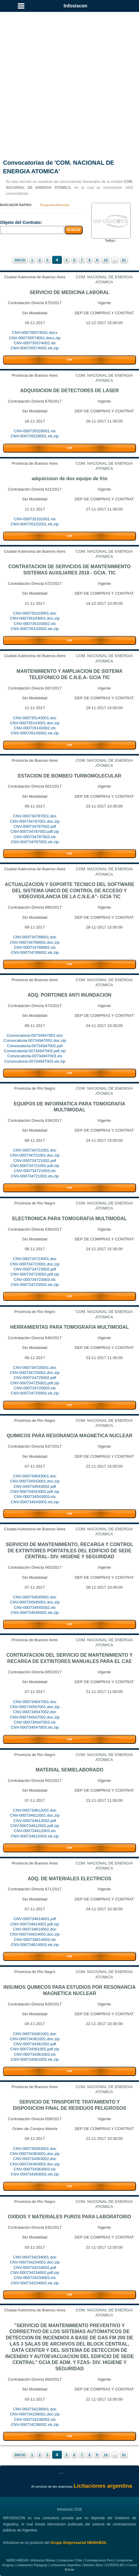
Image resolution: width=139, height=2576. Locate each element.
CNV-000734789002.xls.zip (35, 952)
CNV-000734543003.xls (35, 1496)
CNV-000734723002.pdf (34, 1269)
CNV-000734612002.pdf (34, 1820)
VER (69, 359)
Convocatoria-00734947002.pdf (35, 1046)
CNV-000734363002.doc (34, 2158)
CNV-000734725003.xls (35, 1388)
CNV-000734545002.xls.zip (35, 1612)
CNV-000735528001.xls (35, 431)
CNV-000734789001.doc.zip (35, 942)
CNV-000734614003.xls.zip (35, 1944)
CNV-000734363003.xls (35, 2169)
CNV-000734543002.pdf (34, 1486)
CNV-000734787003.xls (35, 837)
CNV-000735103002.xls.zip (35, 628)
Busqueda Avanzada (55, 205)
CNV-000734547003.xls (35, 1722)
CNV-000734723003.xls (35, 1279)
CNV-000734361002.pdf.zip (34, 2049)
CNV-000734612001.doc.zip (35, 1815)
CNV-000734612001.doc (34, 1810)
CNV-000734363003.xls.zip (35, 2174)
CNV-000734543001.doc (34, 1476)
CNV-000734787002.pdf (34, 826)
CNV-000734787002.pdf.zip (34, 831)
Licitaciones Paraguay (31, 2565)
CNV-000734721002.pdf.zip (34, 1165)
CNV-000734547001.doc (34, 1701)
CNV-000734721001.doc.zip (35, 1155)
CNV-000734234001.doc (34, 2257)
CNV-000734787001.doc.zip (35, 821)
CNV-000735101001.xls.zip (35, 524)
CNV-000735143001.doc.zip (35, 723)
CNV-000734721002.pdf (34, 1160)
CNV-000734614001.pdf (34, 1919)
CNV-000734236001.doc (34, 2409)
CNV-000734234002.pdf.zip (34, 2272)
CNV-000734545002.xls (35, 1607)
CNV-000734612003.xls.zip (35, 1836)
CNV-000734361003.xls (35, 2054)
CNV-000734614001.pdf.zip (34, 1924)
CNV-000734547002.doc (34, 1712)
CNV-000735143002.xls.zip (35, 733)
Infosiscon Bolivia (42, 2560)
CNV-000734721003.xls (35, 1170)
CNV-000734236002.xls (35, 2419)
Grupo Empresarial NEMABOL (78, 2542)
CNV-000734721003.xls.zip (35, 1176)
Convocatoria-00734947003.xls (34, 1056)
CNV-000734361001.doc (34, 2034)
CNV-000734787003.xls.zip (35, 842)
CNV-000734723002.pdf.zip (34, 1274)
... (114, 260)
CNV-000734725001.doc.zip (35, 1372)
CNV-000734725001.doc (34, 1367)
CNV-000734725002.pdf (34, 1377)
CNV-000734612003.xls (35, 1831)
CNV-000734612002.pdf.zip (34, 1825)
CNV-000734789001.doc (34, 937)
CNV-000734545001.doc (34, 1597)
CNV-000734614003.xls (35, 1939)
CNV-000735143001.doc (34, 718)
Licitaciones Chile (69, 2560)
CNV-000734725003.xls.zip (35, 1393)
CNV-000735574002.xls (35, 343)
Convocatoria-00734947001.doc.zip (35, 1040)
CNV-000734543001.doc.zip (35, 1481)
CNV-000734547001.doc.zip (35, 1707)
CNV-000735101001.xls (35, 519)
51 (124, 260)
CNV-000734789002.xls (35, 947)
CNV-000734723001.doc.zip (35, 1264)
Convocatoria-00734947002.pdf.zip (34, 1051)
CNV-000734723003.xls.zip (35, 1284)
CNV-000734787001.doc (34, 816)
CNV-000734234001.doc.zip (35, 2262)
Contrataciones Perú (99, 2560)
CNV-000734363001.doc (34, 2148)
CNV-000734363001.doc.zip (35, 2153)
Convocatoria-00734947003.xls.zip (34, 1061)
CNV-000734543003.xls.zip (35, 1502)
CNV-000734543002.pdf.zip (34, 1491)
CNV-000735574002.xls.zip (35, 348)
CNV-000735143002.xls (35, 728)
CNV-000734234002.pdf (34, 2267)
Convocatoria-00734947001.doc (35, 1035)
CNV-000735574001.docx (35, 332)
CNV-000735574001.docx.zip (34, 338)
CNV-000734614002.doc (34, 1929)
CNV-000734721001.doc (34, 1150)
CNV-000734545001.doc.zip (35, 1602)
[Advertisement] (69, 78)
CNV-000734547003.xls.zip (35, 1727)
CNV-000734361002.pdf (34, 2044)
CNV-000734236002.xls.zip (35, 2424)
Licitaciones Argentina (65, 2565)
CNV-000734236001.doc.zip (35, 2414)
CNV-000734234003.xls (35, 2277)
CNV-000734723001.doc (34, 1258)
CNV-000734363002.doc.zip (35, 2164)
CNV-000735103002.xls (35, 623)
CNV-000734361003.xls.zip (35, 2059)
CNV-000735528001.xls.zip (35, 436)
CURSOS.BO (114, 2565)
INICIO (20, 260)
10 (106, 260)
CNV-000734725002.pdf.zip (34, 1383)
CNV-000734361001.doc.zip (35, 2039)
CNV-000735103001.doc (34, 613)
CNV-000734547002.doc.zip (35, 1717)
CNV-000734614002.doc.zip (35, 1934)
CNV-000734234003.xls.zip (35, 2283)
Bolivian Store (93, 2565)
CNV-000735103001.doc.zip (35, 618)
